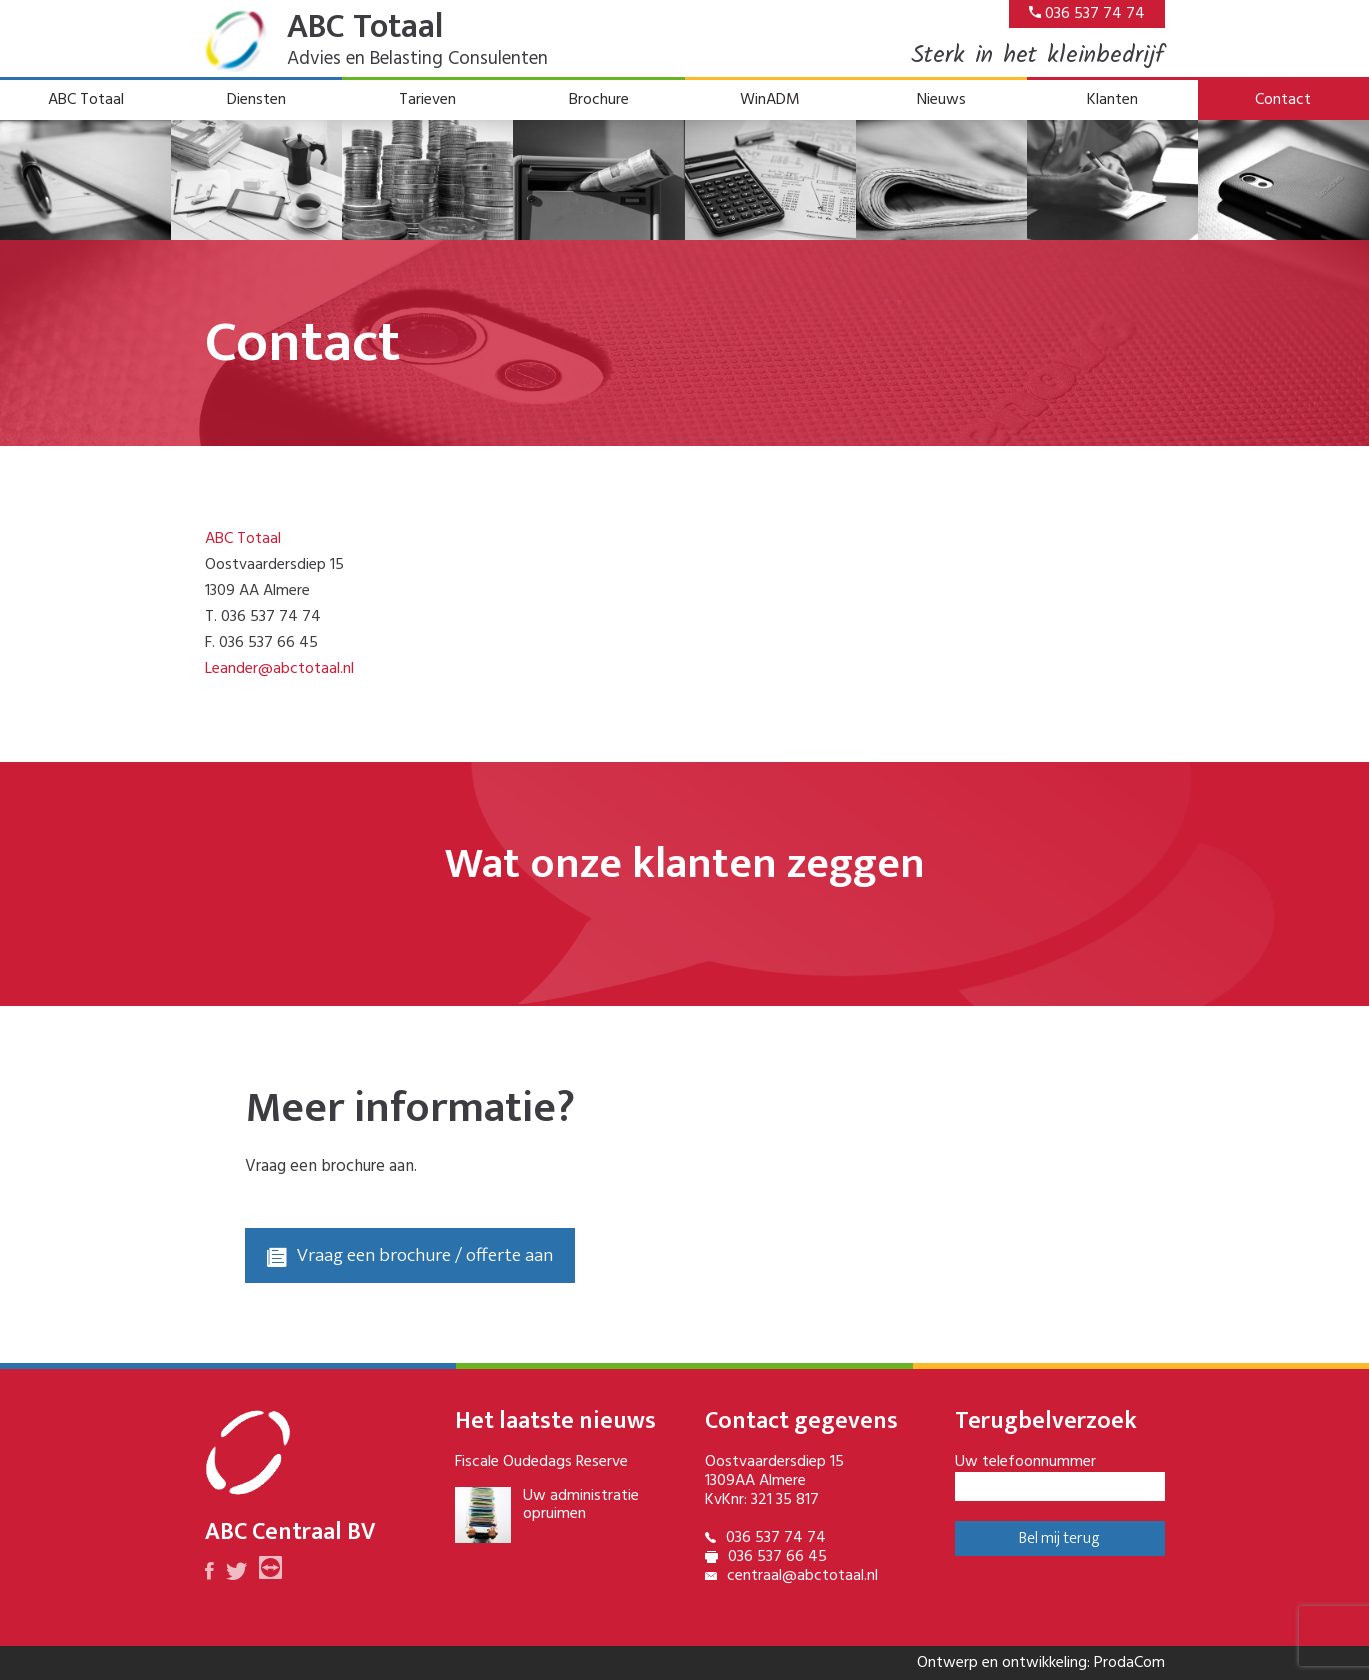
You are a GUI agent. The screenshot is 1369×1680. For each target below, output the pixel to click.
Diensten (256, 100)
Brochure (599, 100)
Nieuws (941, 100)
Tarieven (427, 100)
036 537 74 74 (1087, 14)
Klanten (1112, 100)
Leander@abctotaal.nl (279, 669)
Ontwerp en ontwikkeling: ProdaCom (1041, 1663)
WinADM (770, 100)
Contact (1283, 100)
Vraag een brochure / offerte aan (410, 1255)
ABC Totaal (86, 100)
